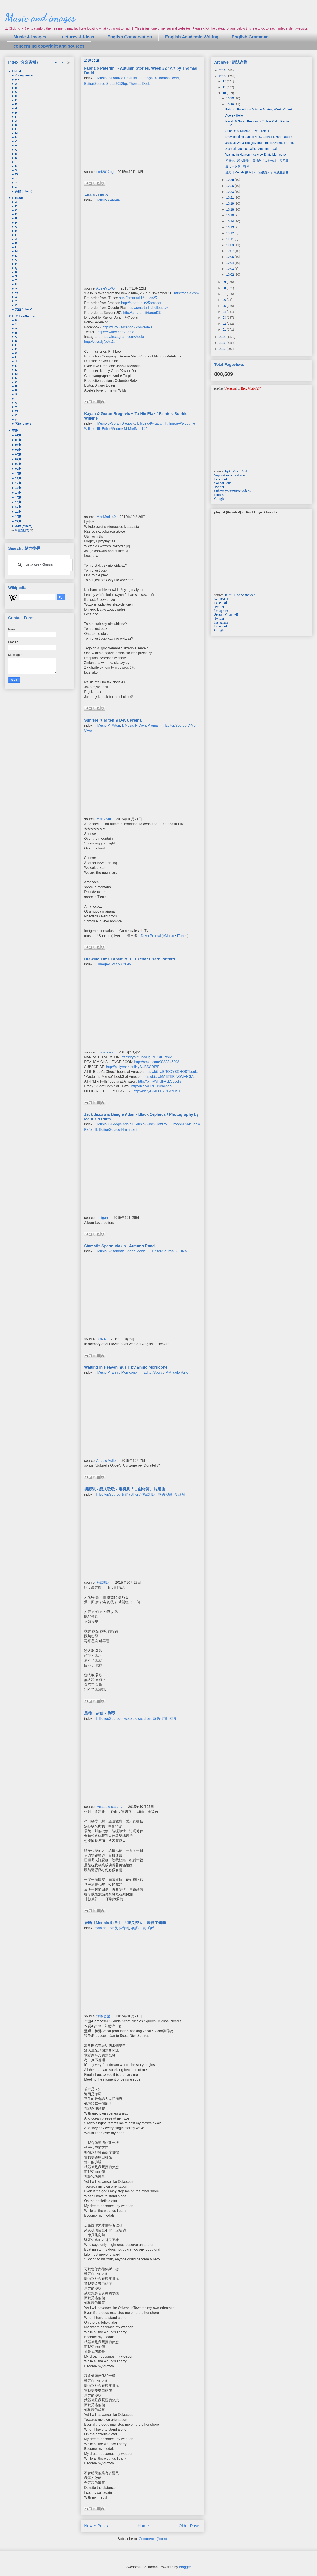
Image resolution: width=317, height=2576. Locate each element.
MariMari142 (106, 517)
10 (224, 93)
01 (224, 329)
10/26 (230, 179)
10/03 (230, 268)
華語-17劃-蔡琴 (164, 1718)
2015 (223, 76)
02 (224, 323)
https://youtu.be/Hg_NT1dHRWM (146, 1057)
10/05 (230, 256)
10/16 (230, 215)
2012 (223, 349)
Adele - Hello (96, 195)
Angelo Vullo (106, 1460)
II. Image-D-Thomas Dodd (159, 78)
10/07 (230, 251)
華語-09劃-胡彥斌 (171, 1494)
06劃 (17, 454)
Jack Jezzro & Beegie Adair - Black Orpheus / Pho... (260, 143)
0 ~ (16, 79)
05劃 (17, 449)
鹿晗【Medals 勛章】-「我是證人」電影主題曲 (125, 1923)
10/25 (230, 186)
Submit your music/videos (232, 491)
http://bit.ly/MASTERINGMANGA (169, 1076)
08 (224, 288)
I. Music (17, 71)
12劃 (17, 483)
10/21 (230, 197)
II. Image (17, 197)
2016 (223, 70)
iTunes (182, 936)
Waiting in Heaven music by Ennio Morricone (125, 1367)
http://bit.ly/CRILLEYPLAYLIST (157, 1091)
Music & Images (29, 37)
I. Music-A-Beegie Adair (112, 1124)
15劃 (17, 497)
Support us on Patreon (229, 475)
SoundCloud (223, 483)
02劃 (17, 435)
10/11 (230, 239)
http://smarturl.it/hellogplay (147, 307)
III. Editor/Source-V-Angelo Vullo (163, 1372)
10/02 (230, 274)
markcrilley (104, 1052)
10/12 (230, 233)
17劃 (17, 507)
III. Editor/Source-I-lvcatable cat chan (122, 1718)
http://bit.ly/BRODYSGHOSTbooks (172, 1071)
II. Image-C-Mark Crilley (112, 964)
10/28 (230, 104)
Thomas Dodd (140, 84)
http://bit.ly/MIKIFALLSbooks (160, 1081)
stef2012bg (105, 172)
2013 (223, 342)
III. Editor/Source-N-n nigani (115, 1129)
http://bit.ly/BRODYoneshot (152, 1086)
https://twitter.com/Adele (115, 332)
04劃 (17, 444)
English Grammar (250, 37)
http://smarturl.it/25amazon (141, 303)
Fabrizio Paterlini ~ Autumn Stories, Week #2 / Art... (259, 109)
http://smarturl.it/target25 (142, 312)
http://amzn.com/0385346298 (156, 1062)
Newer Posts (96, 2525)
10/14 (230, 221)
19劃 (17, 511)
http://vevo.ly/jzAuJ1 (99, 342)
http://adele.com (186, 293)
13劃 (17, 487)
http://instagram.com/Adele (123, 337)
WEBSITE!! (223, 599)
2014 (223, 337)
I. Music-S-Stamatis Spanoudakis (119, 1251)
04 (224, 311)
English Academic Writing (192, 37)
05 (224, 306)
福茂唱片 (103, 1582)
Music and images (40, 17)
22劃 (17, 521)
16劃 (17, 502)
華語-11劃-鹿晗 (142, 1928)
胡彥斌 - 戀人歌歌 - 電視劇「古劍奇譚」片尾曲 (124, 1489)
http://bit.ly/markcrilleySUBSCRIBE (132, 1067)
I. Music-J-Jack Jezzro (149, 1124)
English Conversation (129, 37)
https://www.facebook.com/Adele (127, 327)
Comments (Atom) (153, 2539)
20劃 (17, 516)
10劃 (17, 473)
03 (224, 317)
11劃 (17, 478)
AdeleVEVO (105, 288)
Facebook (221, 479)
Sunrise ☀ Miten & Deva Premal (113, 720)
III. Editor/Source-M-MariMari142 (122, 429)
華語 (14, 430)
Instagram (221, 610)
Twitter (219, 487)
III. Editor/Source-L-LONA (167, 1251)
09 (224, 282)
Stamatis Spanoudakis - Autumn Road (119, 1246)
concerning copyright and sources (49, 46)
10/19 (230, 203)
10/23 (230, 191)
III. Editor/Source (23, 316)
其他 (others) (23, 191)
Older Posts (189, 2525)
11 (224, 87)
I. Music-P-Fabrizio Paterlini (115, 78)
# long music (23, 75)
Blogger (185, 2567)
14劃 (17, 492)
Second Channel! (226, 614)
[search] (42, 565)
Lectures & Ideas (76, 37)
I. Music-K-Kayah (150, 423)
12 (224, 81)
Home (143, 2525)
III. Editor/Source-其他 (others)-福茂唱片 (125, 1494)
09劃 (17, 468)
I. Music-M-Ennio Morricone (115, 1372)
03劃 (17, 440)
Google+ (220, 498)
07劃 (17, 459)
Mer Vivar (103, 819)
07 (224, 294)
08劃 (17, 464)
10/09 (230, 245)
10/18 (230, 209)
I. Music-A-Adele (107, 200)
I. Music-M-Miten (107, 725)
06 (224, 299)
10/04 (230, 263)
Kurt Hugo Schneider (240, 595)
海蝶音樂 (103, 2016)
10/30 (230, 98)
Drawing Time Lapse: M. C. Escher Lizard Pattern (129, 959)
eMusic (168, 936)
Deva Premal (151, 936)
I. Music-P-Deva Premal (140, 725)
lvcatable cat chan (110, 1807)
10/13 (230, 227)
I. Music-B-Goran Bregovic (114, 423)
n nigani (102, 1218)
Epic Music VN (236, 471)
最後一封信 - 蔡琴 (99, 1713)
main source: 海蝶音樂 (111, 1928)
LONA (101, 1339)
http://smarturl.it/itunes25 (138, 298)
